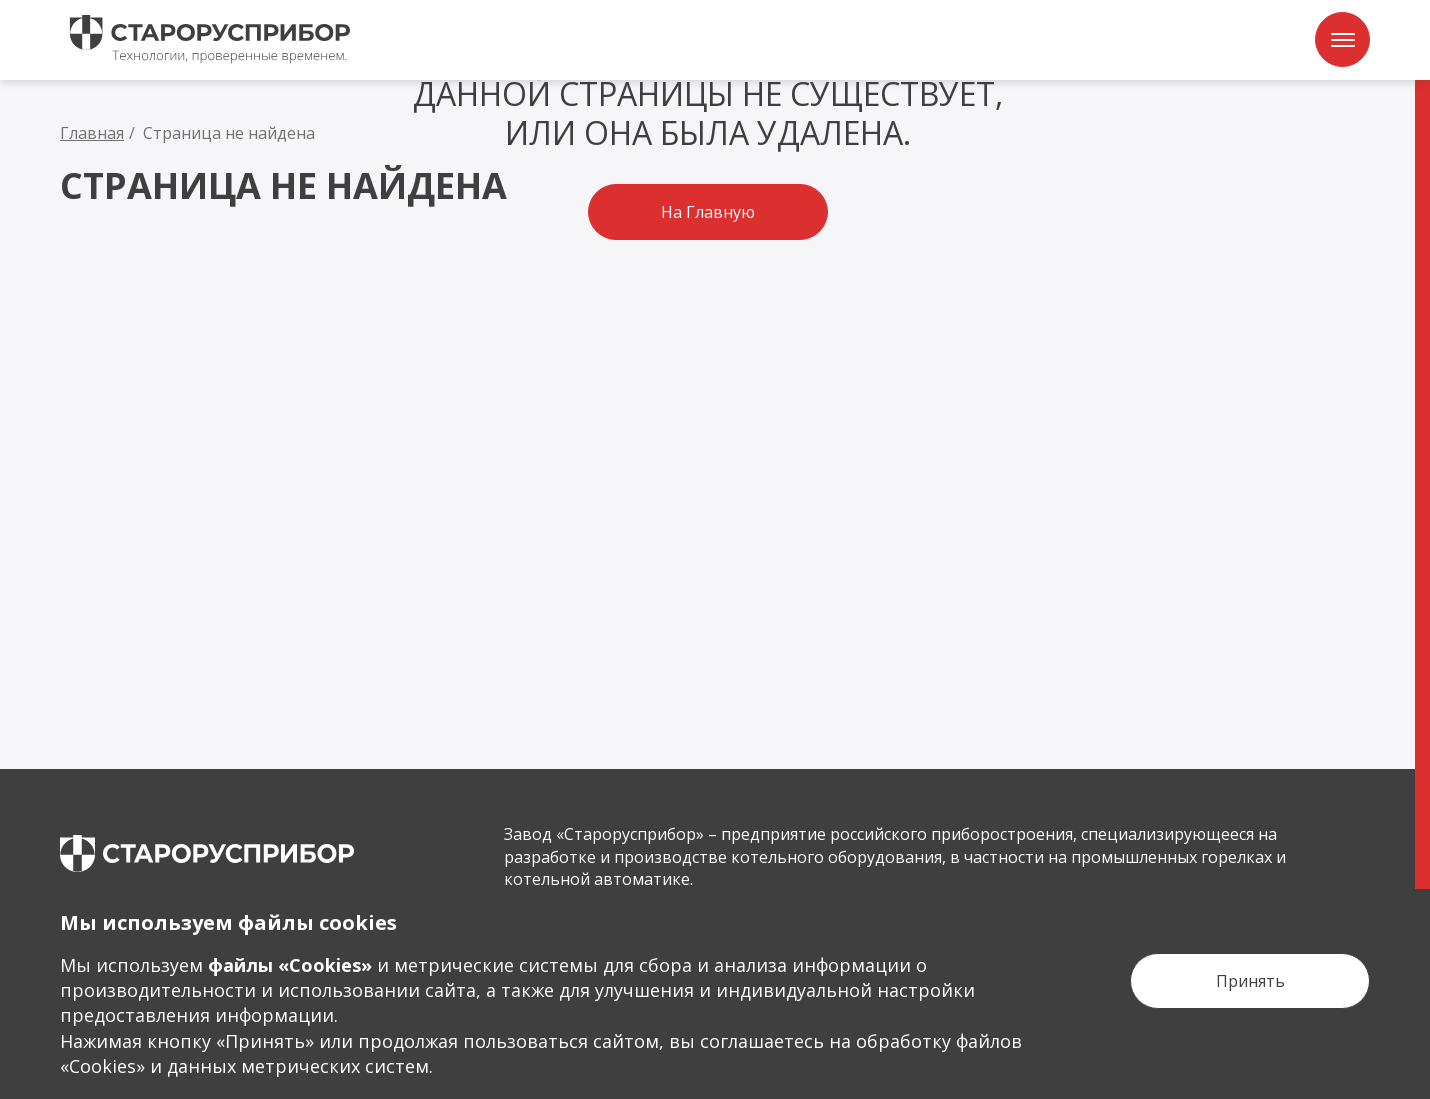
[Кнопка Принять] (1250, 981)
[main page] (207, 853)
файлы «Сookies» (290, 965)
